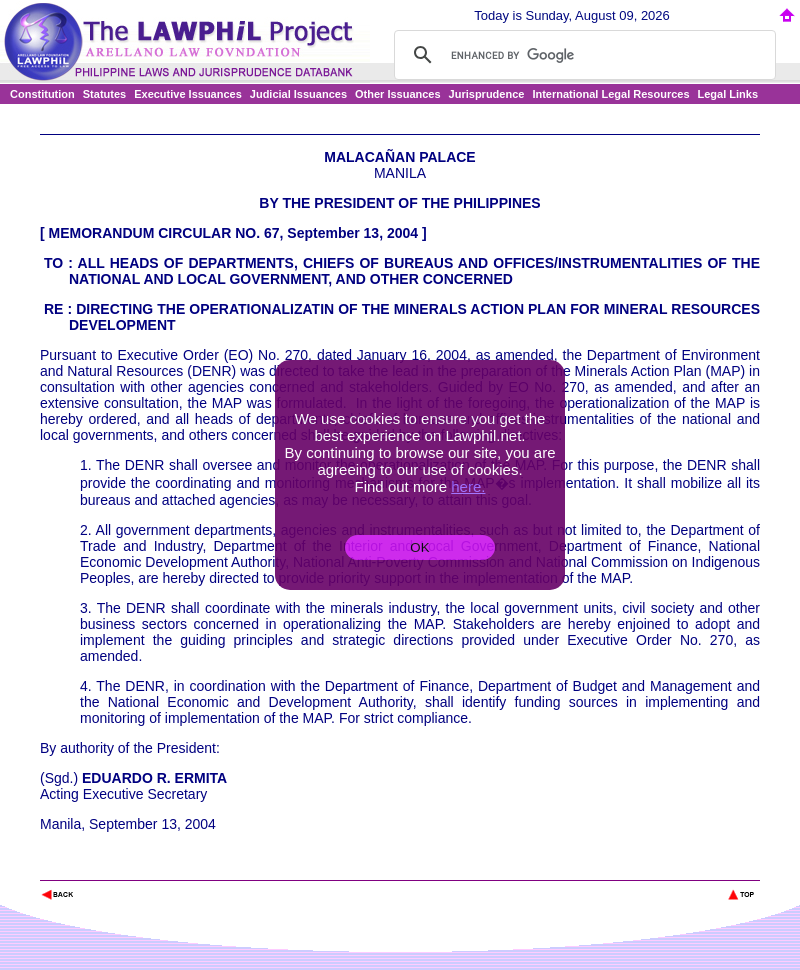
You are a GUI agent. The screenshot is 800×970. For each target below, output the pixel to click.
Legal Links (728, 94)
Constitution (42, 94)
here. (468, 486)
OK (419, 547)
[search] (582, 55)
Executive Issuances (188, 94)
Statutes (104, 94)
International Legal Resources (610, 94)
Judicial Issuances (298, 94)
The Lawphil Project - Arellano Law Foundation (143, 867)
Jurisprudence (487, 94)
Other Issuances (398, 94)
